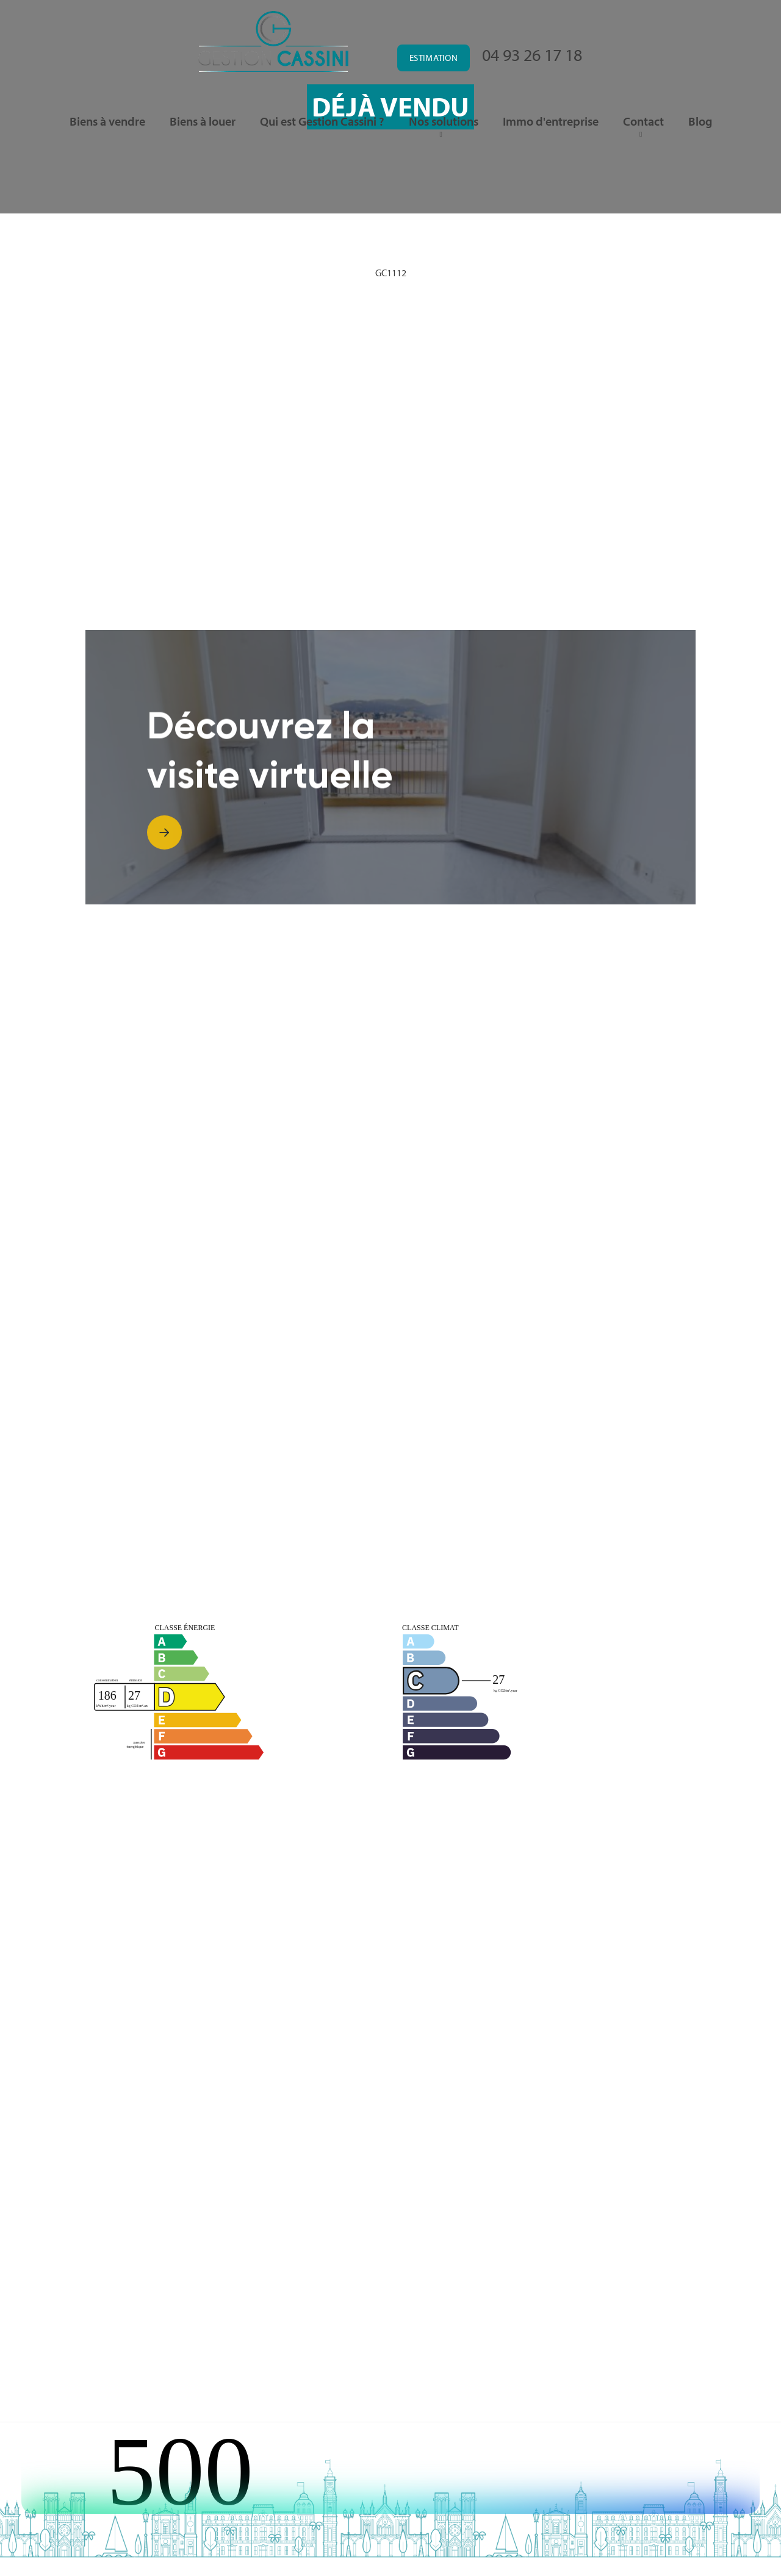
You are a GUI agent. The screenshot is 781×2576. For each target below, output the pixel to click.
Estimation (433, 57)
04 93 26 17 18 (532, 54)
